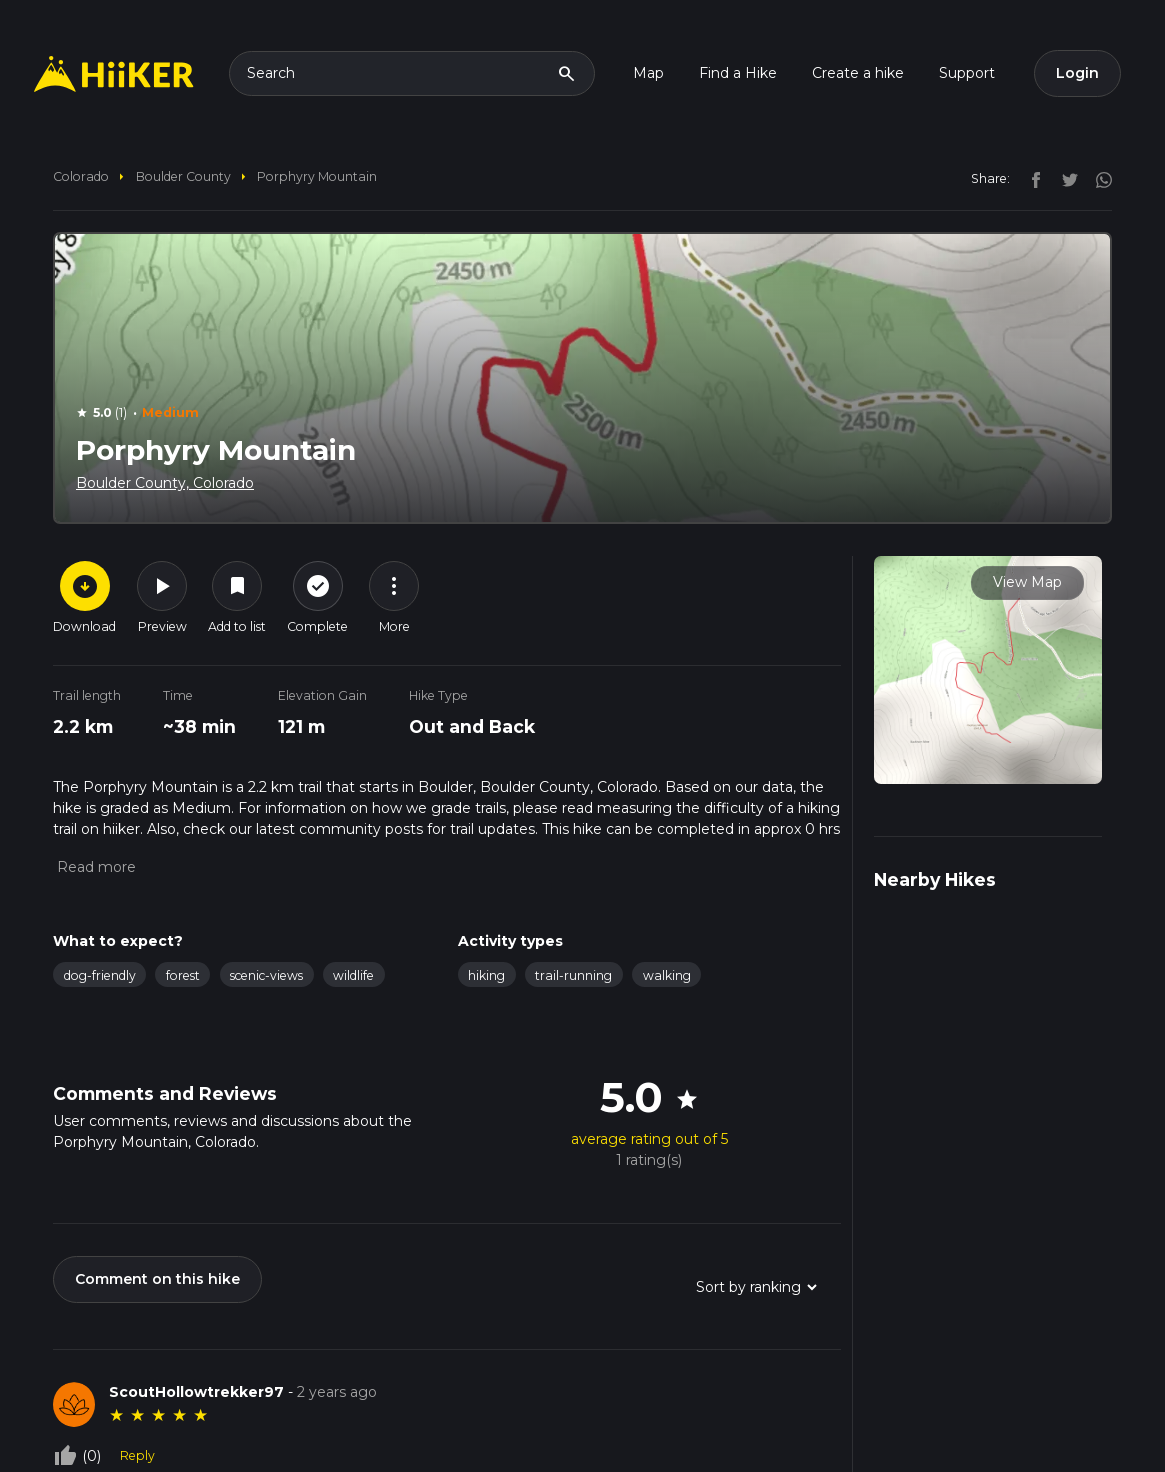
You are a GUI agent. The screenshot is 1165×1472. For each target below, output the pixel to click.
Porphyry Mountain (317, 176)
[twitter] (1065, 178)
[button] (94, 867)
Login (1077, 73)
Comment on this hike (157, 1279)
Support (967, 73)
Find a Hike (738, 73)
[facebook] (1031, 178)
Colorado (81, 176)
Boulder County (183, 176)
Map (648, 73)
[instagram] (1097, 178)
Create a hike (858, 73)
